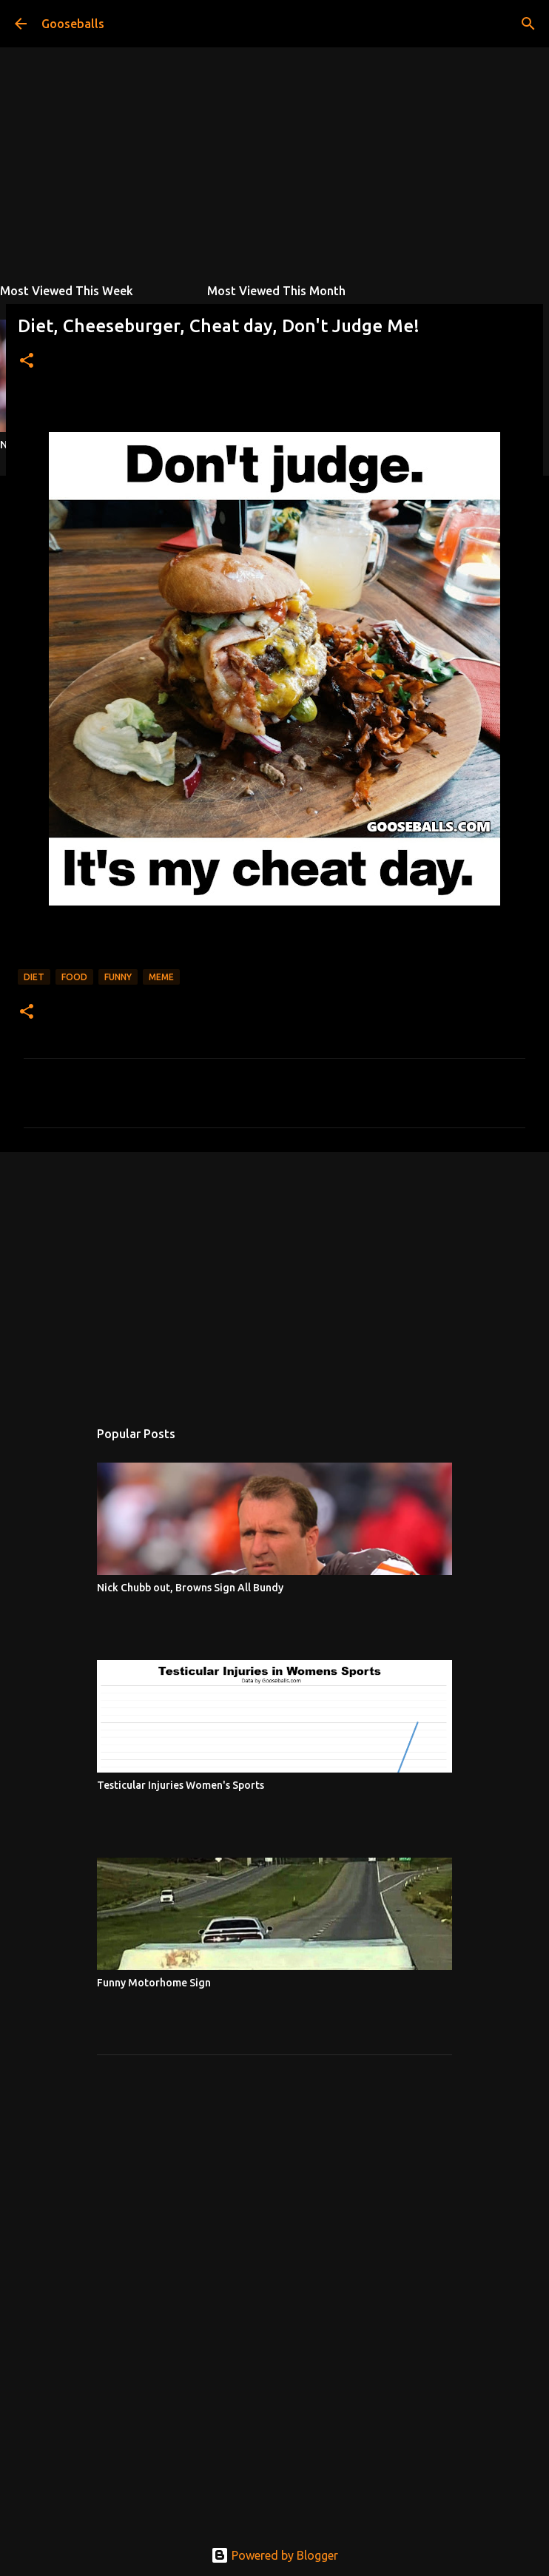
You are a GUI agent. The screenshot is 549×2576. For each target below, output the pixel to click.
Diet (34, 977)
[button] (27, 361)
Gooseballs (72, 23)
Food (74, 977)
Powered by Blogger (274, 2555)
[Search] (528, 23)
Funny (118, 977)
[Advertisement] (274, 1277)
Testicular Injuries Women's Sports (180, 1785)
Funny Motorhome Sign (154, 1983)
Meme (161, 977)
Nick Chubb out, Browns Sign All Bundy (190, 1588)
